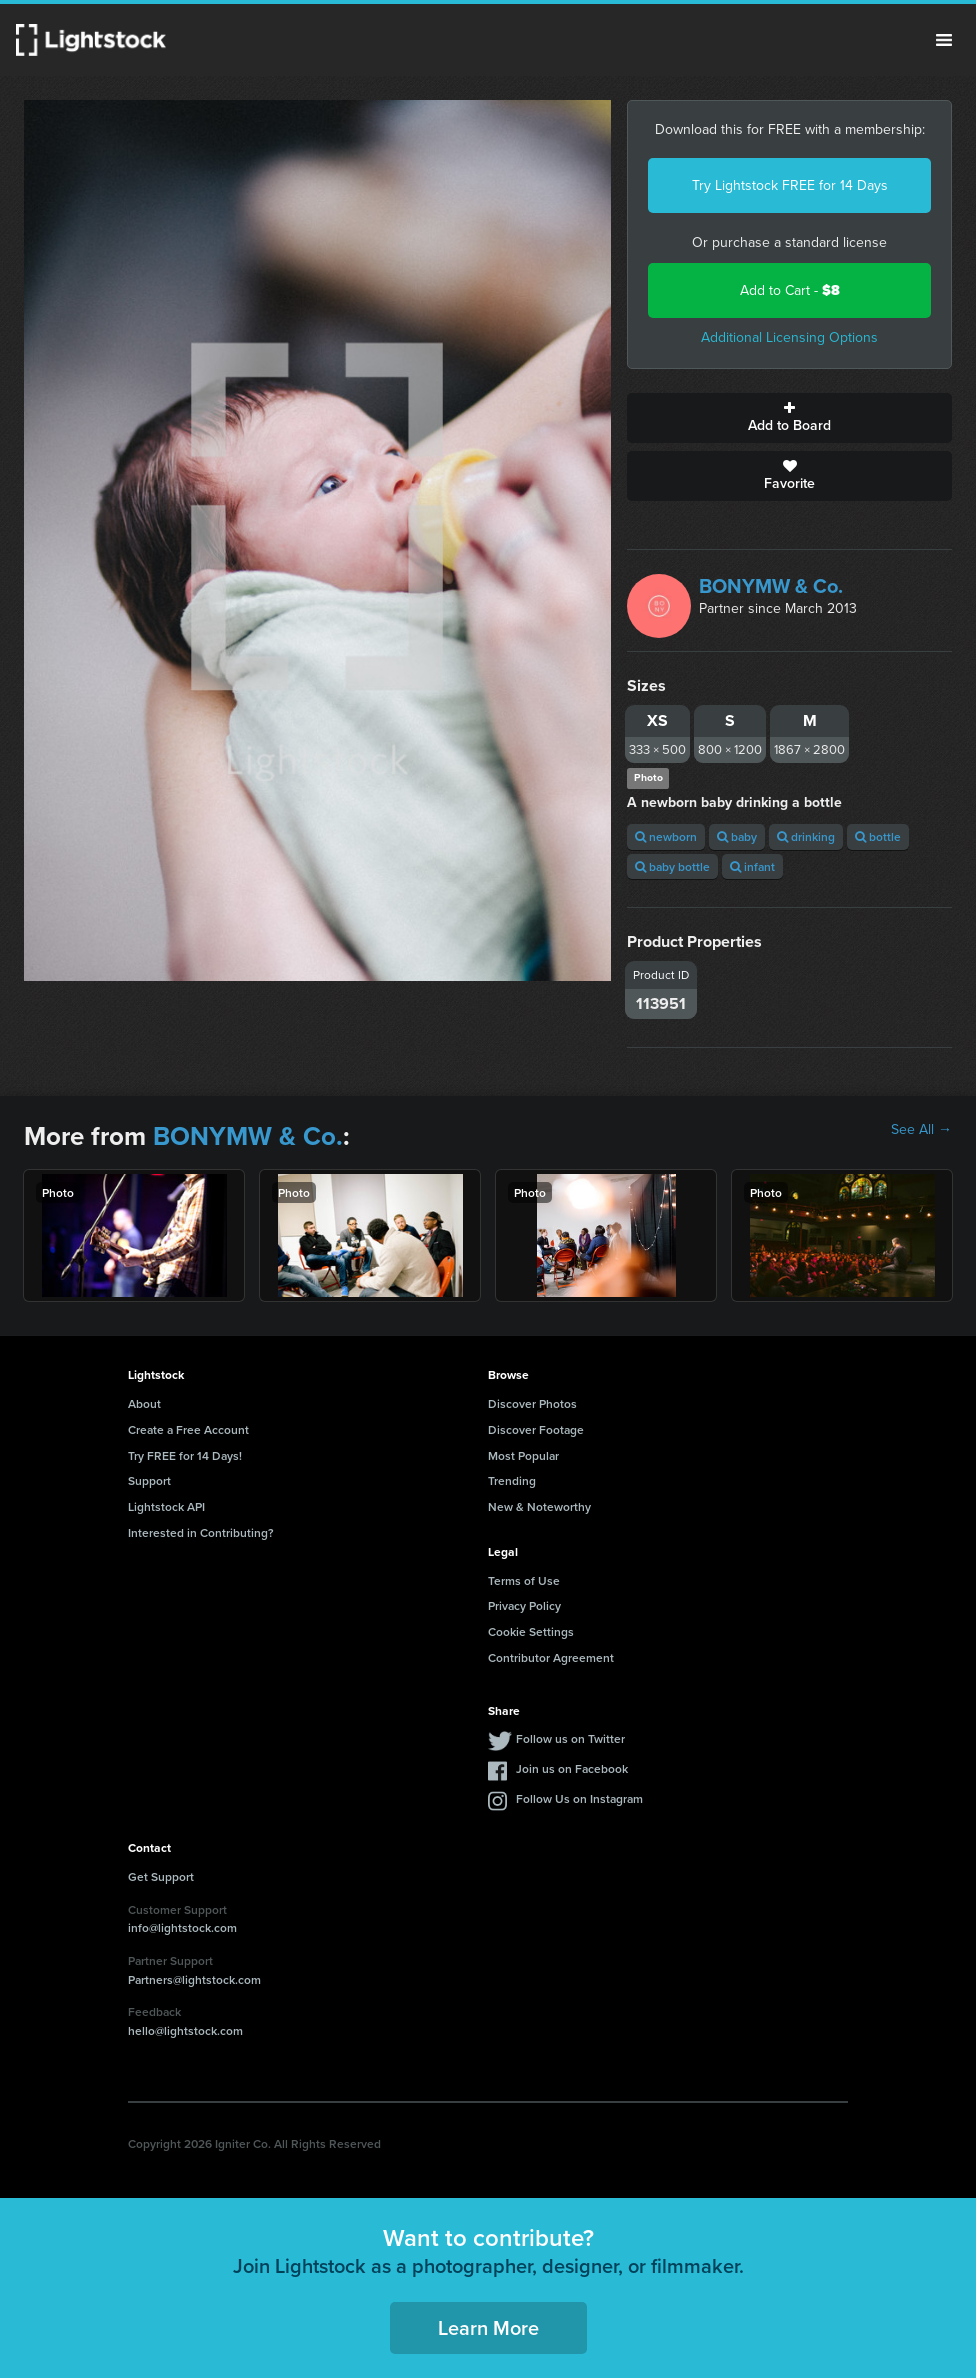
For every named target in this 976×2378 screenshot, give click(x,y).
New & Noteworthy (539, 1506)
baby (737, 836)
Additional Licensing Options (789, 337)
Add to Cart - (790, 290)
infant (752, 866)
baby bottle (672, 866)
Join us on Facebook (572, 1768)
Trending (512, 1480)
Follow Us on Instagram (579, 1798)
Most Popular (523, 1455)
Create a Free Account (188, 1429)
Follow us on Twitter (570, 1738)
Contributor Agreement (551, 1657)
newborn (666, 836)
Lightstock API (166, 1506)
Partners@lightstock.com (194, 1979)
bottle (878, 836)
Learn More (488, 2327)
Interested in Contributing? (201, 1532)
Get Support (161, 1876)
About (144, 1403)
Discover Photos (532, 1403)
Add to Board (789, 418)
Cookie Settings (531, 1631)
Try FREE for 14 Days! (185, 1455)
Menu (944, 40)
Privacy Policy (524, 1605)
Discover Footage (536, 1429)
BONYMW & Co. (771, 586)
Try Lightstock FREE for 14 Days (790, 185)
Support (149, 1480)
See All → (921, 1130)
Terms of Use (524, 1580)
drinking (806, 836)
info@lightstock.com (182, 1927)
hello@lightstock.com (185, 2030)
